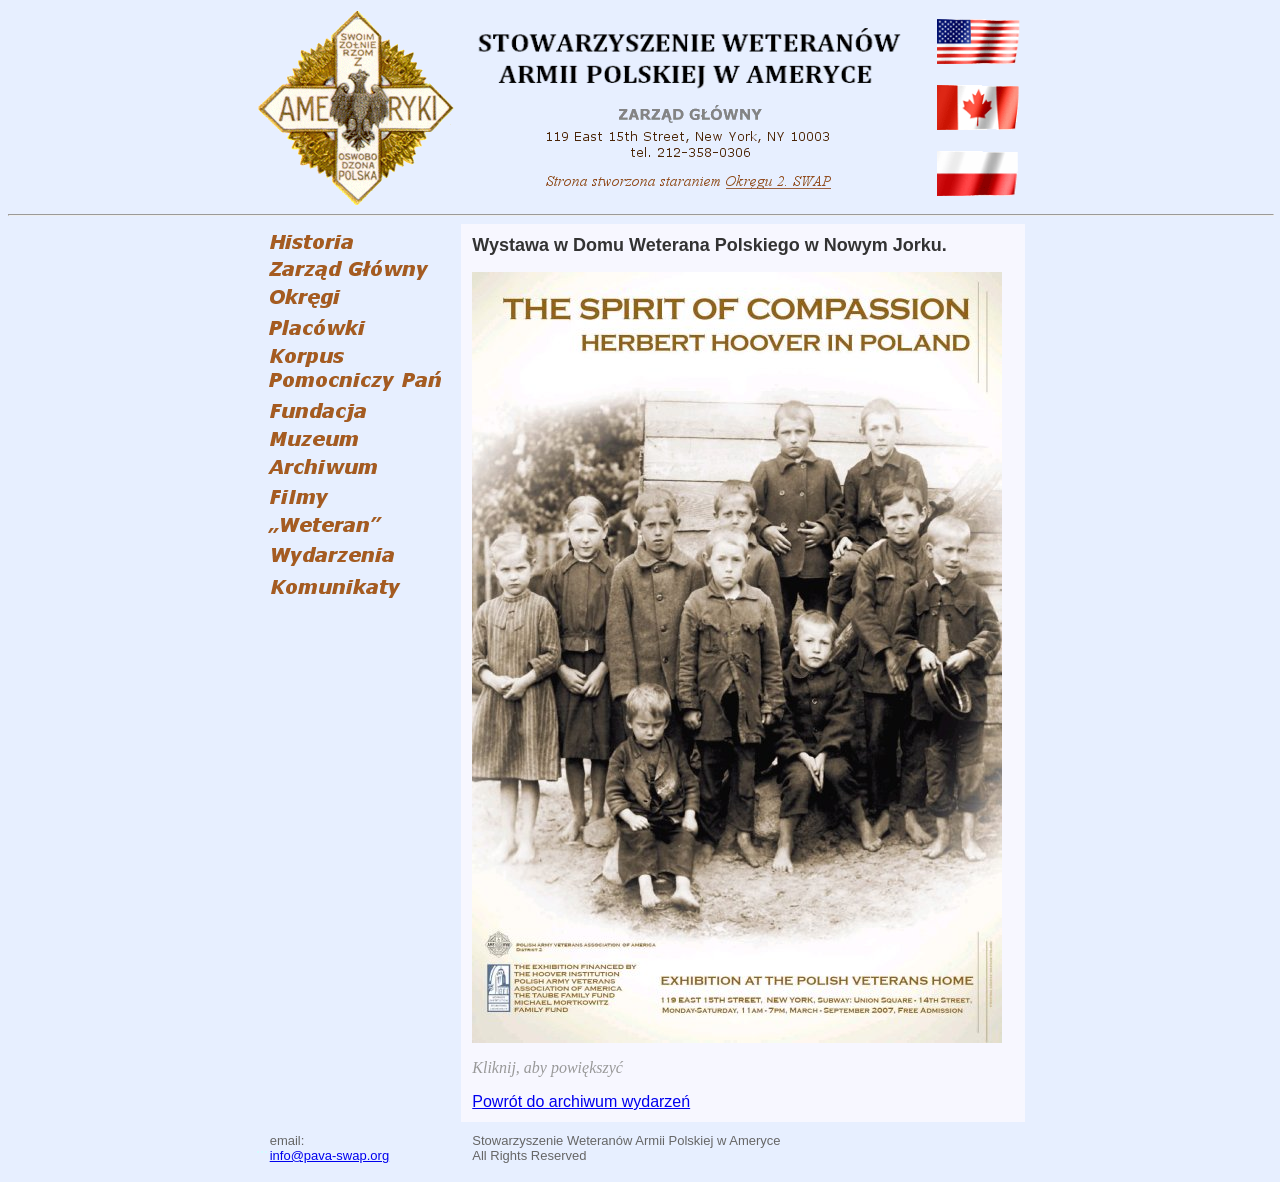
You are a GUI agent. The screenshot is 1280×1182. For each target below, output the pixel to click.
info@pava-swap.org (329, 1155)
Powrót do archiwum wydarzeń (581, 1101)
